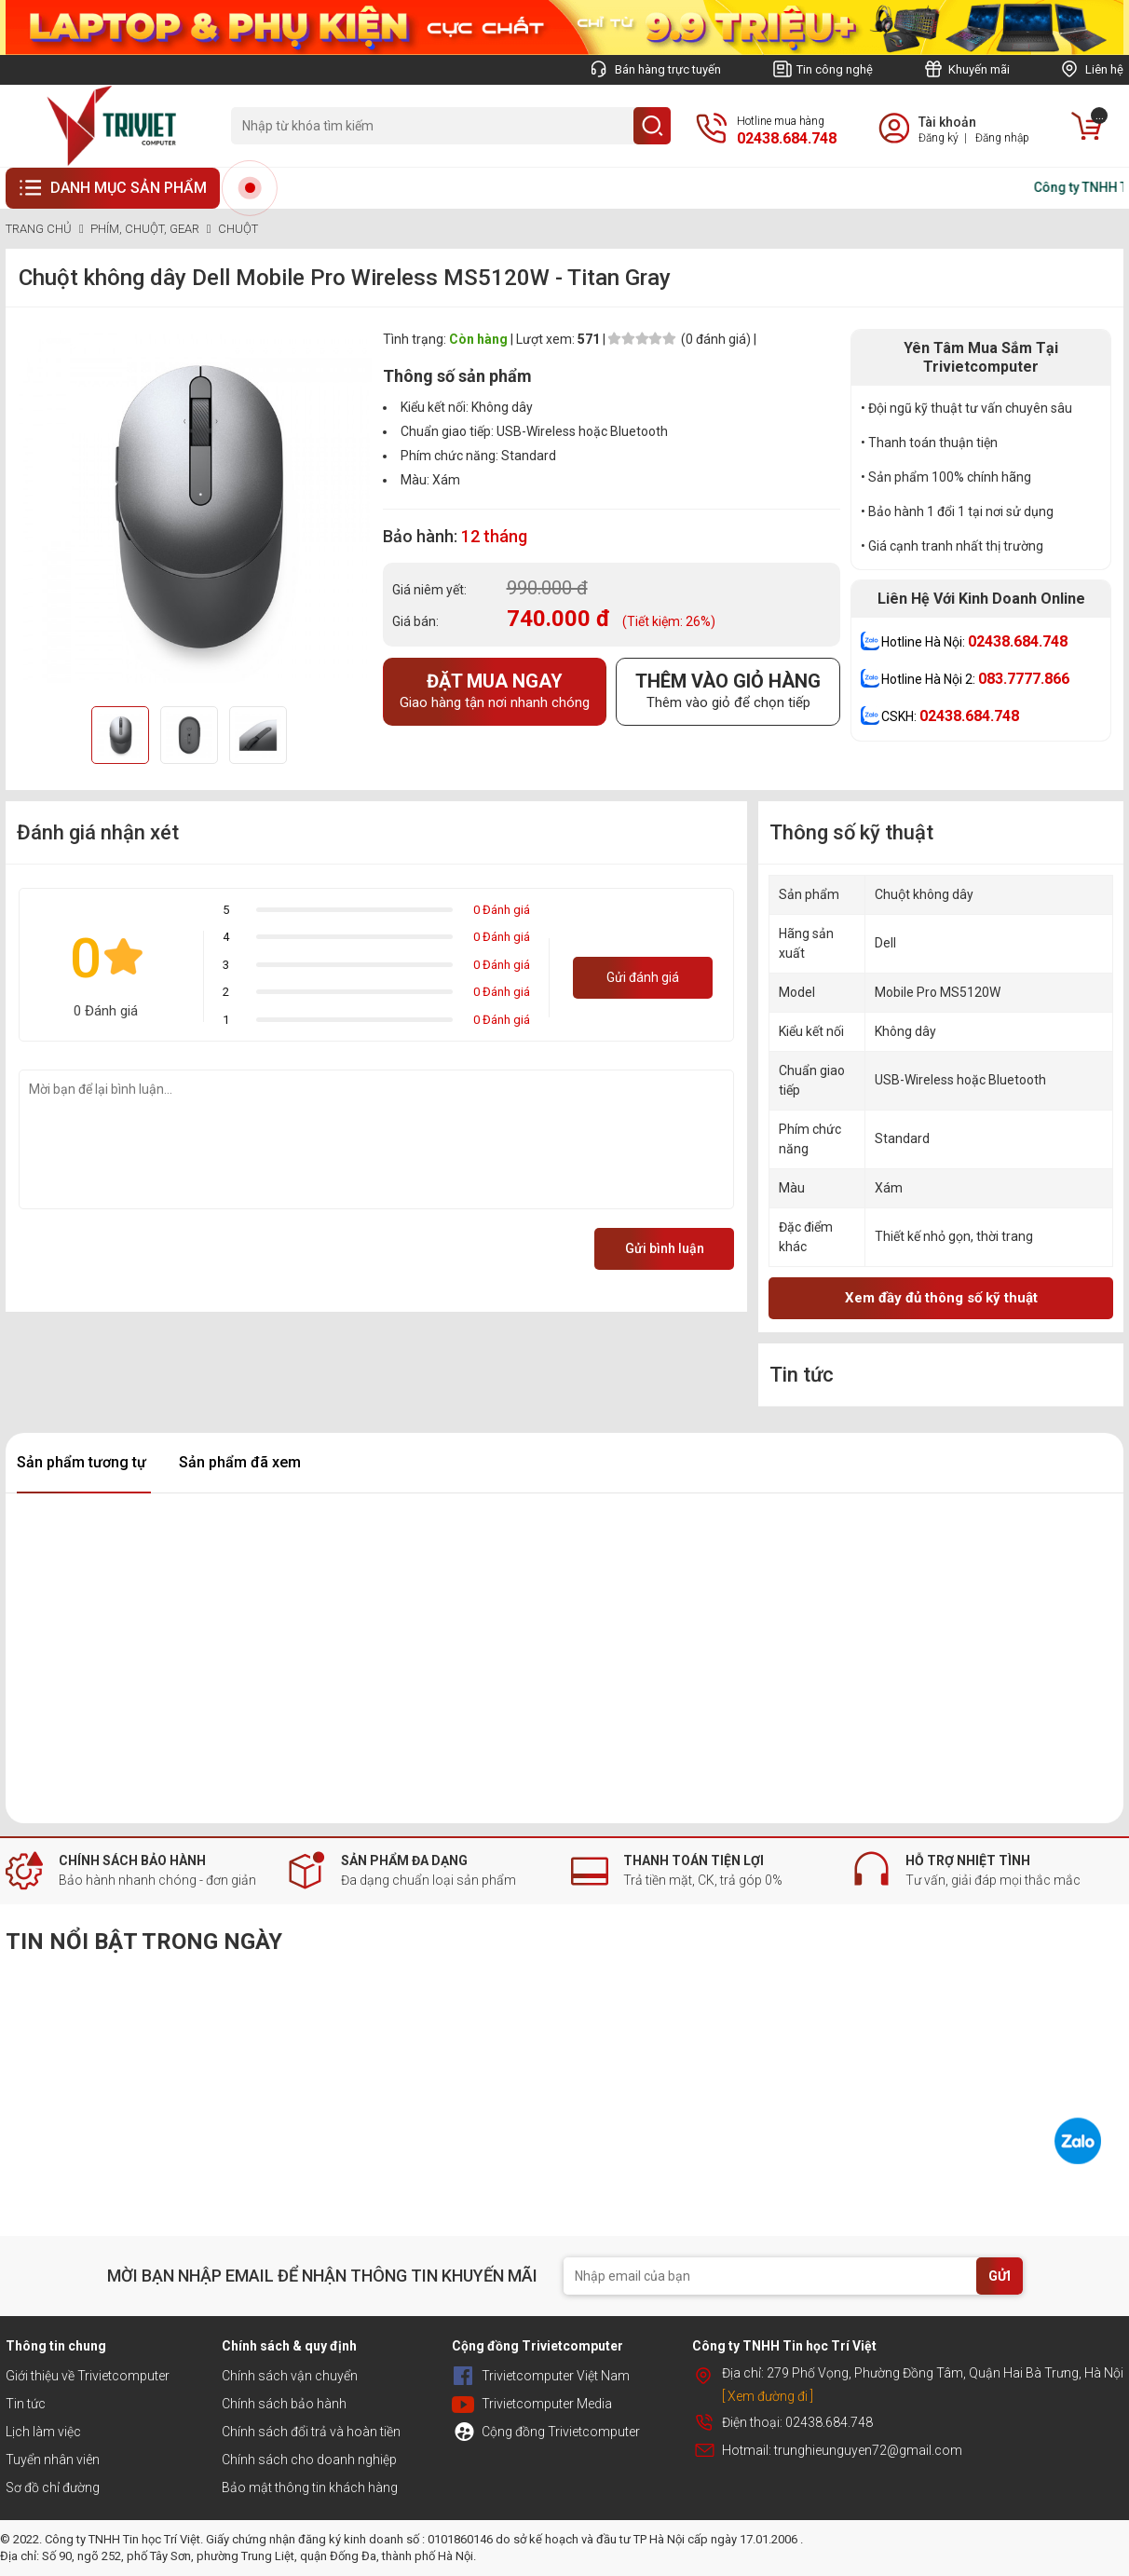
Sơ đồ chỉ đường (53, 2487)
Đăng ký (938, 137)
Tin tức (26, 2403)
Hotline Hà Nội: (974, 641)
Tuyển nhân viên (53, 2459)
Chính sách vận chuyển (290, 2375)
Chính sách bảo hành (284, 2403)
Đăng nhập (1002, 137)
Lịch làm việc (43, 2431)
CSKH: (950, 716)
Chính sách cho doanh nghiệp (309, 2459)
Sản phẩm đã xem (240, 1462)
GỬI (999, 2276)
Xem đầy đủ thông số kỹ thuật (941, 1297)
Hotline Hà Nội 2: (975, 679)
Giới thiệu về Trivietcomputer (88, 2375)
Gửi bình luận (664, 1248)
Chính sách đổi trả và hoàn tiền (311, 2431)
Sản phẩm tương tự (81, 1462)
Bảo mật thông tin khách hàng (310, 2487)
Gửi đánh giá (642, 977)
